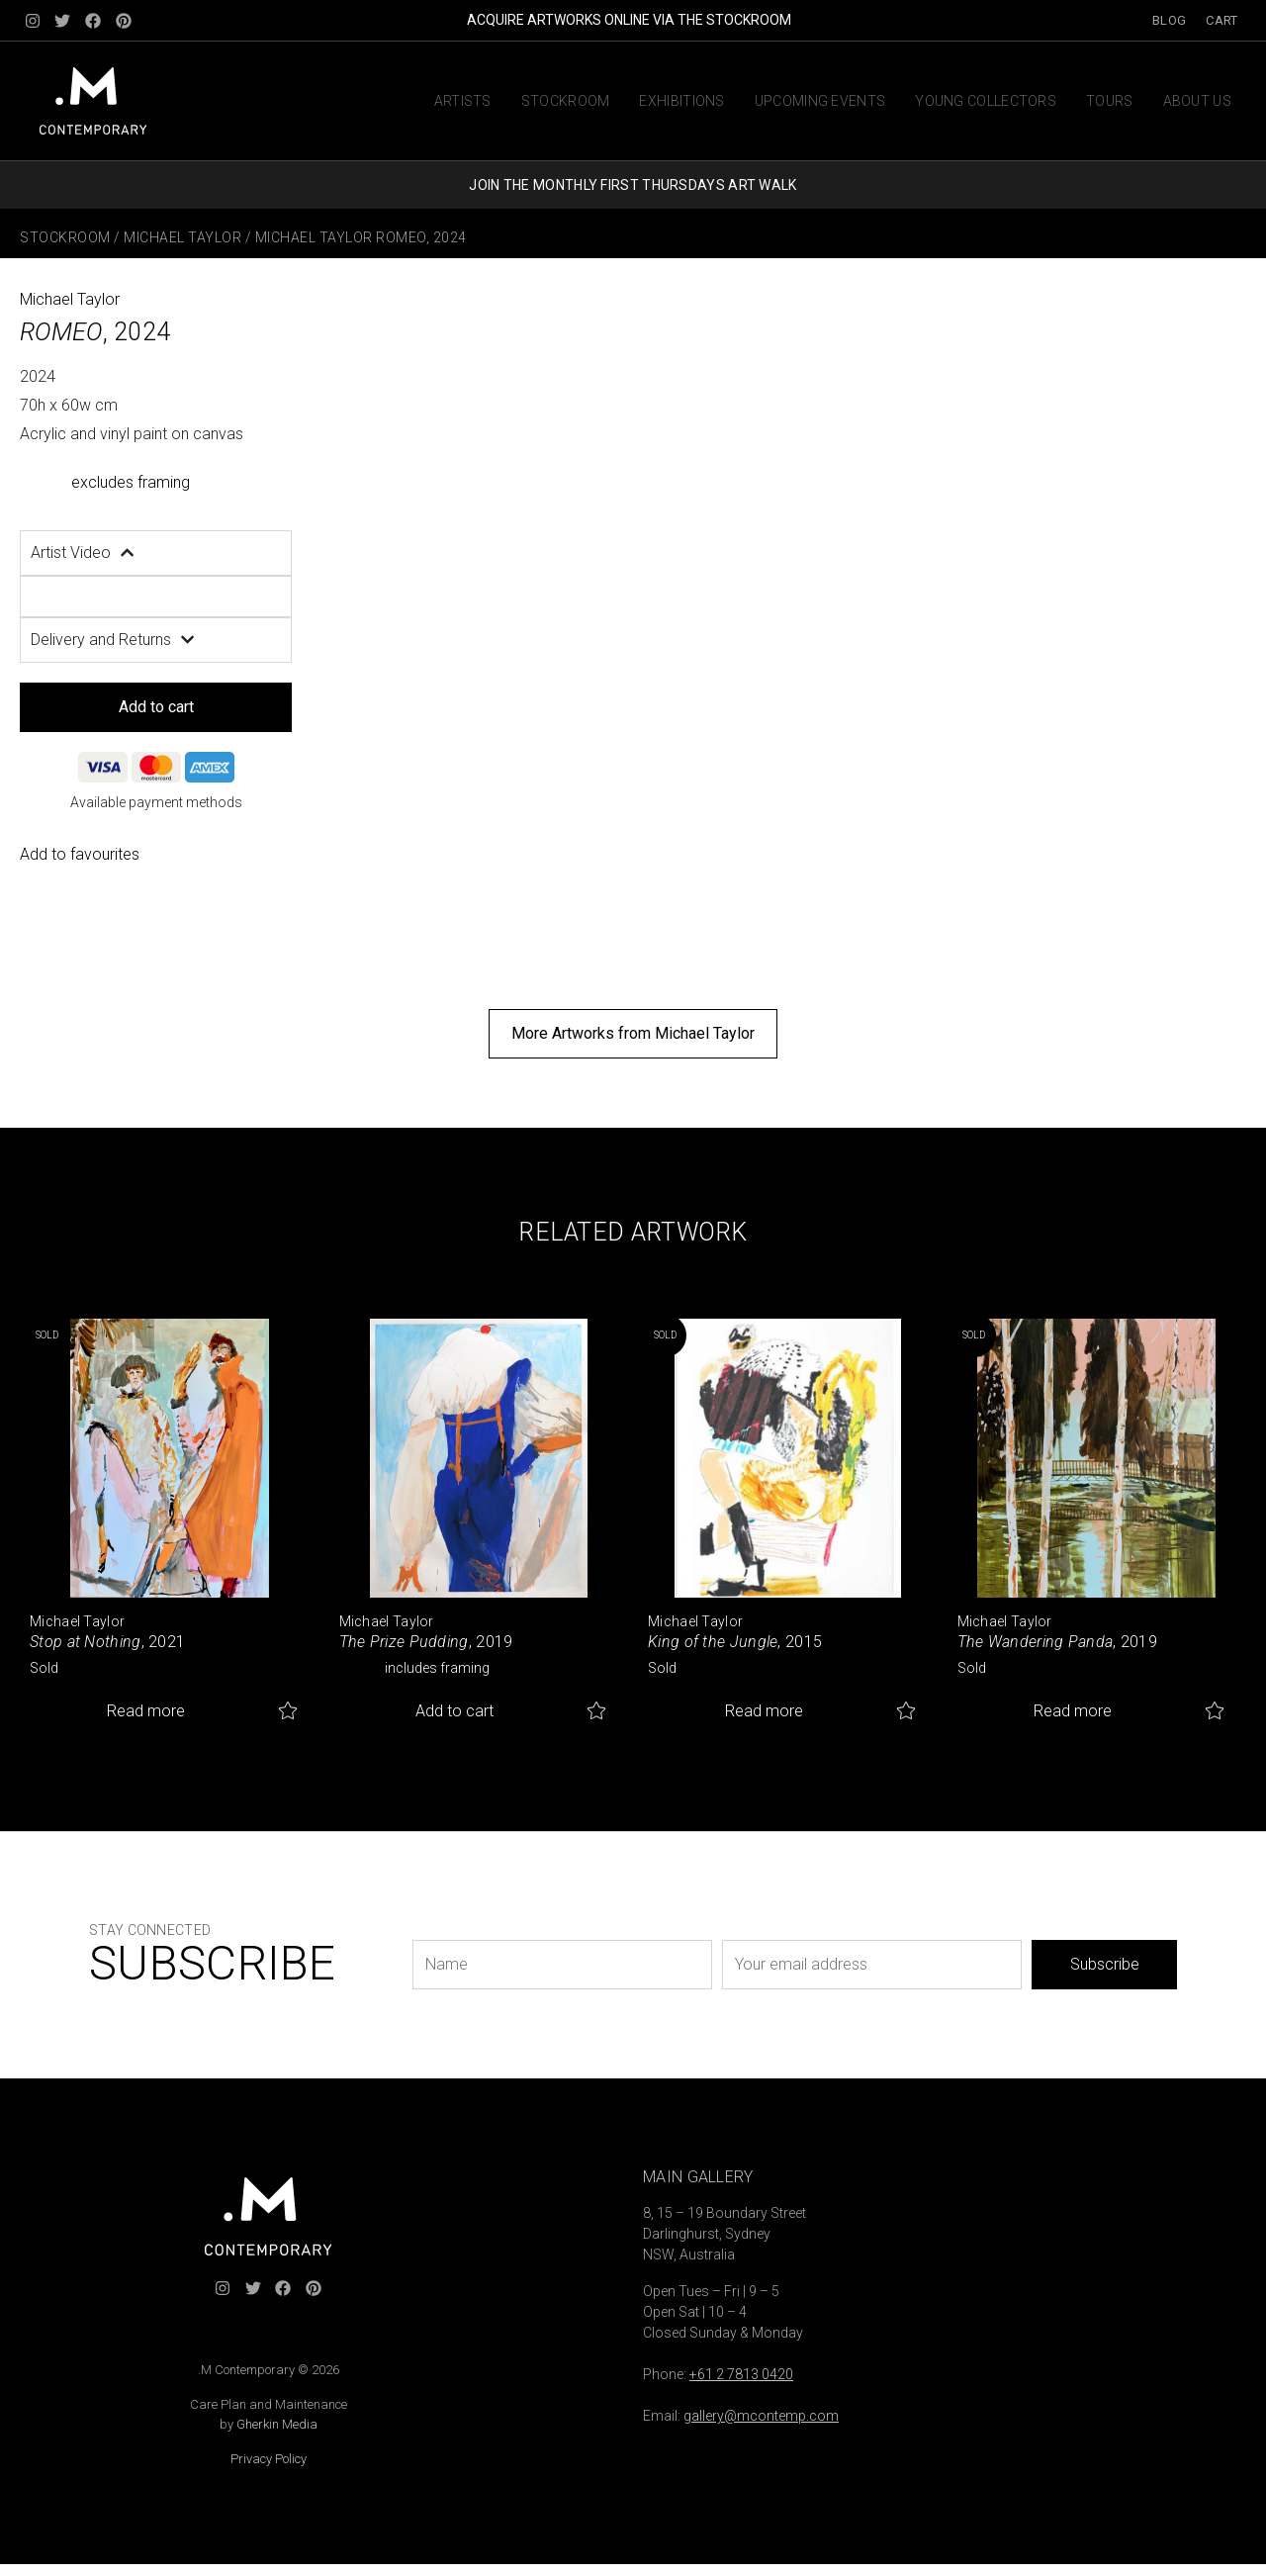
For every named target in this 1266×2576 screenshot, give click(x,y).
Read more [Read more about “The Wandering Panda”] (1073, 1711)
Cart (1221, 20)
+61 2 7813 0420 (741, 2374)
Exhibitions (681, 101)
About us (1197, 101)
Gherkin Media (276, 2424)
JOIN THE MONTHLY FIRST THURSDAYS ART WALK (632, 185)
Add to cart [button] (454, 1711)
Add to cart (156, 706)
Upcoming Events (820, 101)
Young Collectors (985, 101)
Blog (1169, 20)
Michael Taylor (182, 237)
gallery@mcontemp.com (761, 2416)
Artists (463, 101)
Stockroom (565, 101)
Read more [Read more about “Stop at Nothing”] (146, 1711)
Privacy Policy (268, 2458)
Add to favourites (79, 854)
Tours (1109, 101)
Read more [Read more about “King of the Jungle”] (764, 1711)
